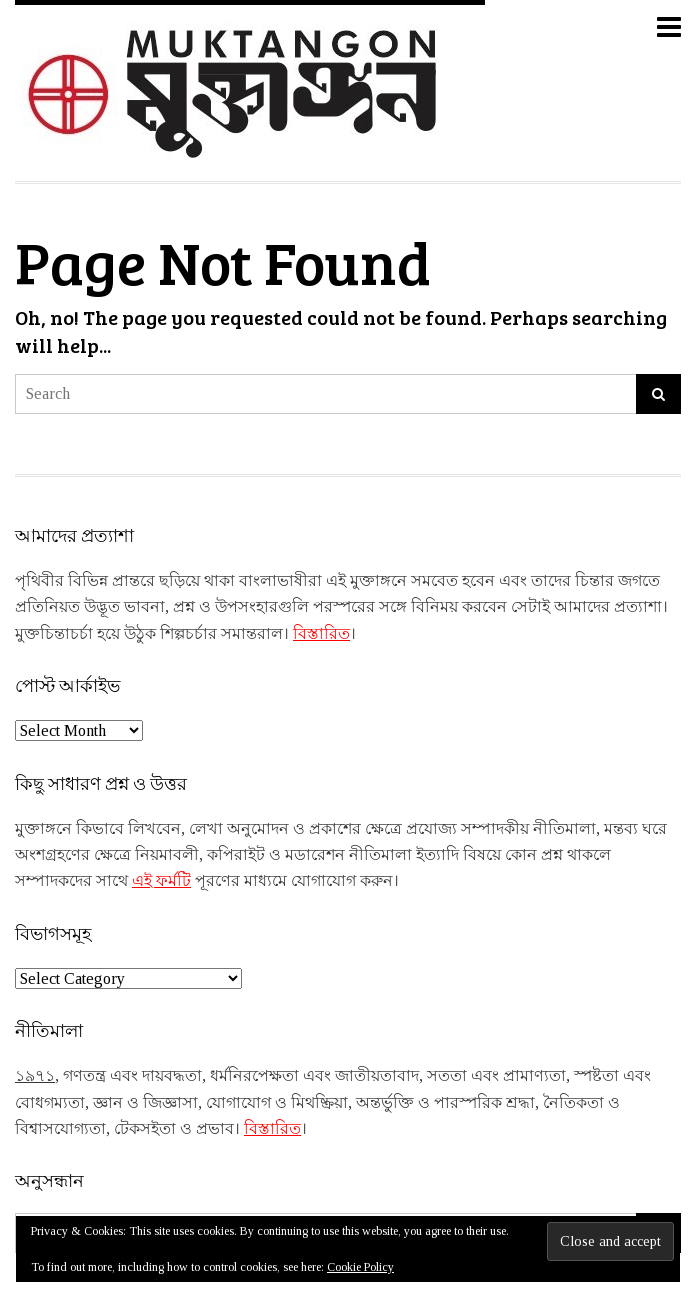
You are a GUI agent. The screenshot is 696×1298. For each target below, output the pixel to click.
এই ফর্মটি (161, 880)
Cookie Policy (360, 1267)
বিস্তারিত (321, 633)
